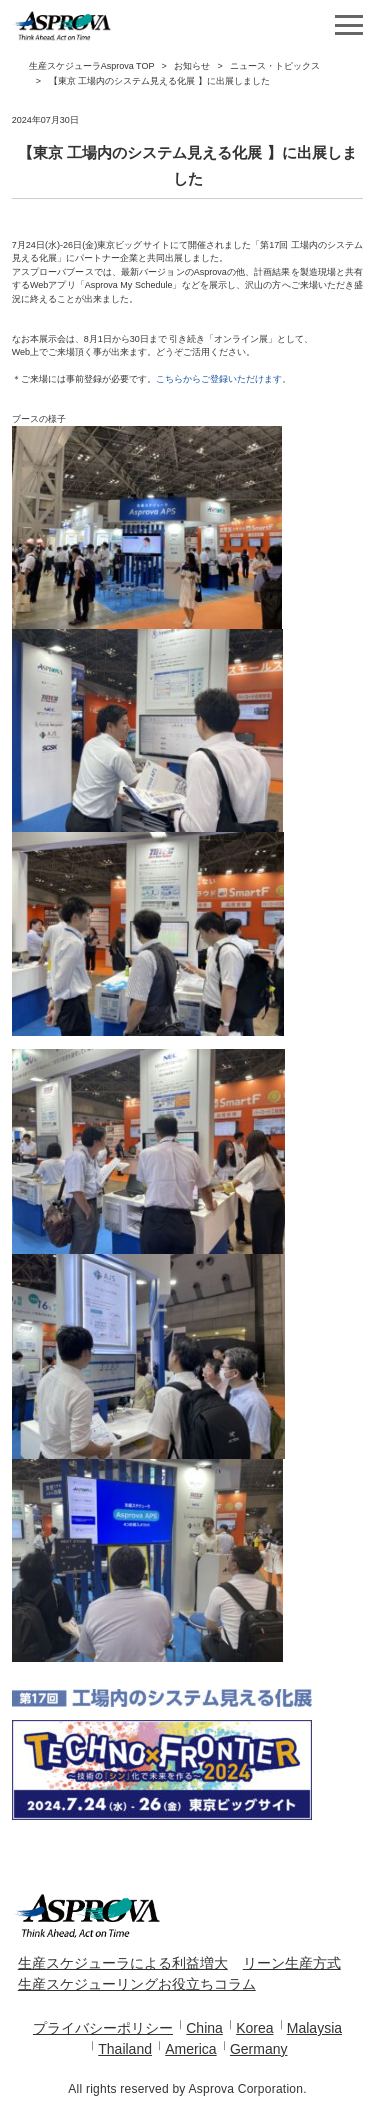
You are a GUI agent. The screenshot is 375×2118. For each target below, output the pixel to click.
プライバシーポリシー (103, 2028)
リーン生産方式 (292, 1963)
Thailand (125, 2049)
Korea (254, 2028)
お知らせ (192, 66)
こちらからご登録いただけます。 (223, 379)
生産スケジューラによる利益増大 (123, 1963)
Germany (259, 2049)
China (204, 2028)
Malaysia (314, 2028)
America (190, 2049)
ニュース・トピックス (275, 66)
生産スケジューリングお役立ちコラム (137, 1984)
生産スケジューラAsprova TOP (92, 66)
